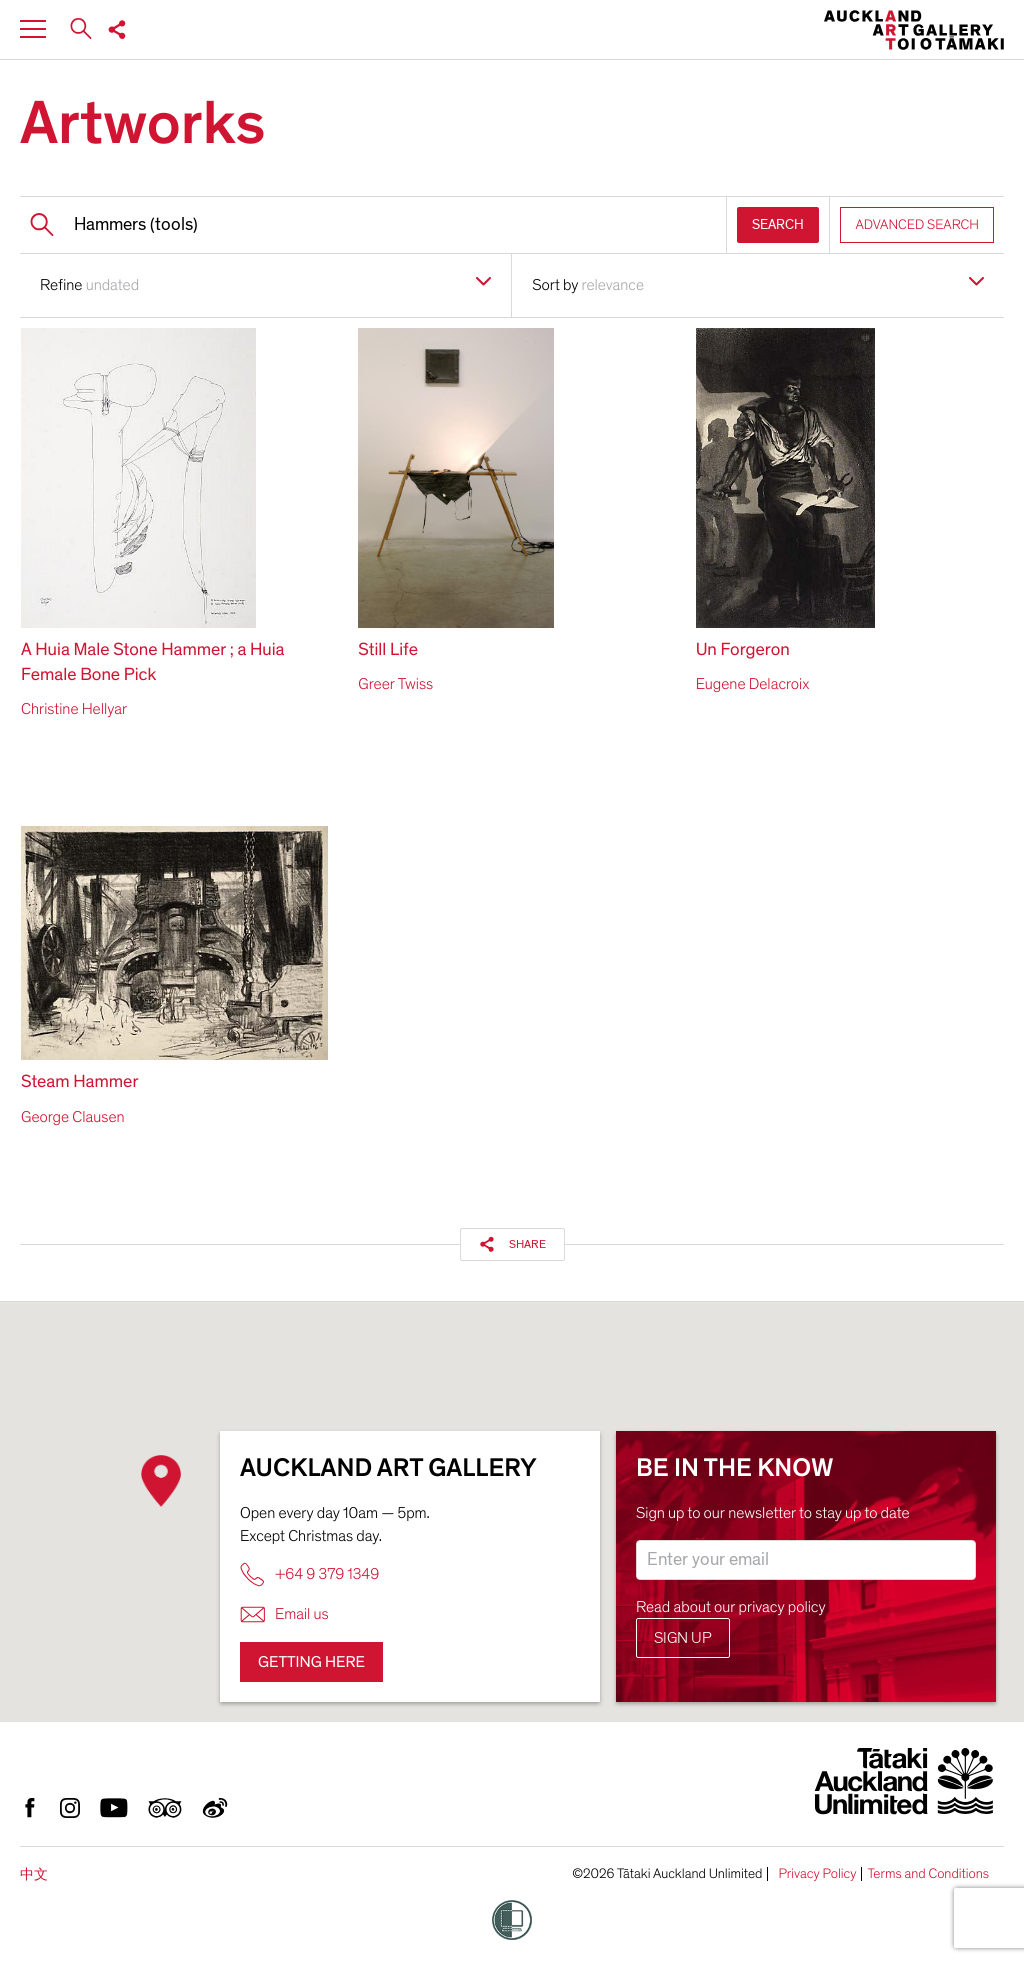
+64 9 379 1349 (309, 1574)
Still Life (388, 650)
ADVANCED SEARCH (917, 224)
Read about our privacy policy (731, 1607)
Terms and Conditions (928, 1874)
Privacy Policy (817, 1874)
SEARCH (778, 224)
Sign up (683, 1638)
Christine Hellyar (74, 709)
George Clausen (73, 1117)
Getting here (311, 1662)
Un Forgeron (743, 650)
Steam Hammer (80, 1082)
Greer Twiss (395, 684)
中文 (34, 1874)
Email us (284, 1614)
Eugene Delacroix (753, 684)
